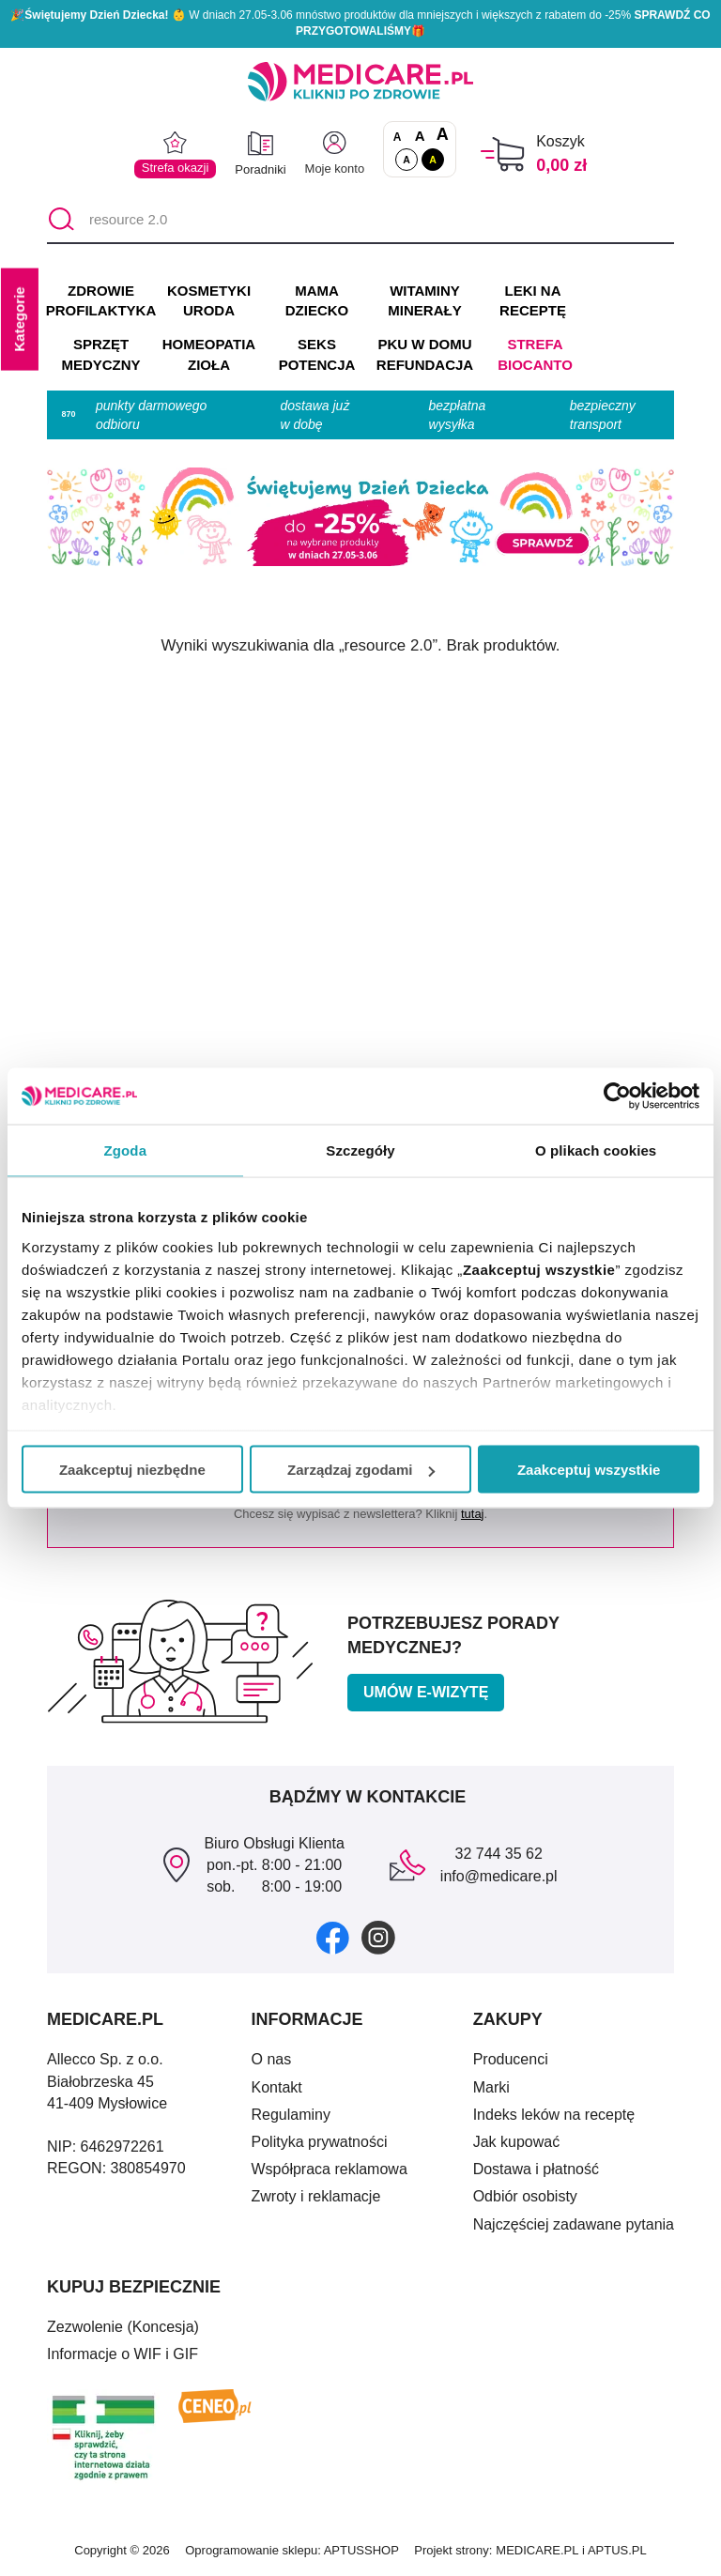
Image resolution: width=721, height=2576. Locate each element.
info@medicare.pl (499, 1876)
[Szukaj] (60, 220)
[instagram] (378, 1937)
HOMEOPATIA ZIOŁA (208, 354)
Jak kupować (516, 2142)
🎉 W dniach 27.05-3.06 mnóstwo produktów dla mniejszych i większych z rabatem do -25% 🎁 (360, 23)
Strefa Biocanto (535, 354)
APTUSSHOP (361, 2550)
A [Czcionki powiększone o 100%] (443, 135)
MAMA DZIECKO (317, 301)
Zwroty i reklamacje (316, 2196)
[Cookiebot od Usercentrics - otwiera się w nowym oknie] (617, 1096)
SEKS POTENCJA (317, 354)
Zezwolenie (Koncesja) (123, 2327)
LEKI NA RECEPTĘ (532, 301)
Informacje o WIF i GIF (122, 2354)
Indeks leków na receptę (554, 2115)
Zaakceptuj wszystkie (589, 1470)
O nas (272, 2059)
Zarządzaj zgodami (361, 1470)
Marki (491, 2087)
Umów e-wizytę (425, 1692)
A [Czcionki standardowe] (397, 137)
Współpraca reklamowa (329, 2169)
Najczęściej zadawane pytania (573, 2224)
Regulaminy (291, 2115)
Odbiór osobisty (525, 2196)
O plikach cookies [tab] (595, 1150)
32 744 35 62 (498, 1854)
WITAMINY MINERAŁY (424, 301)
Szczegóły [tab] (360, 1150)
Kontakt (277, 2087)
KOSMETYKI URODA (209, 301)
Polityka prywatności (320, 2142)
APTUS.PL (617, 2550)
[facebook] (332, 1937)
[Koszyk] (503, 154)
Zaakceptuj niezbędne (132, 1470)
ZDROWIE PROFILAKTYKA (101, 301)
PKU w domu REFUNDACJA (424, 354)
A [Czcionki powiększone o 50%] (420, 136)
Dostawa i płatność (536, 2169)
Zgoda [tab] (125, 1150)
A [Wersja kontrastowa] (433, 159)
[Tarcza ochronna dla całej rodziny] (360, 220)
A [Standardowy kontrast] (406, 159)
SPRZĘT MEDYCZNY (100, 354)
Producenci (510, 2059)
